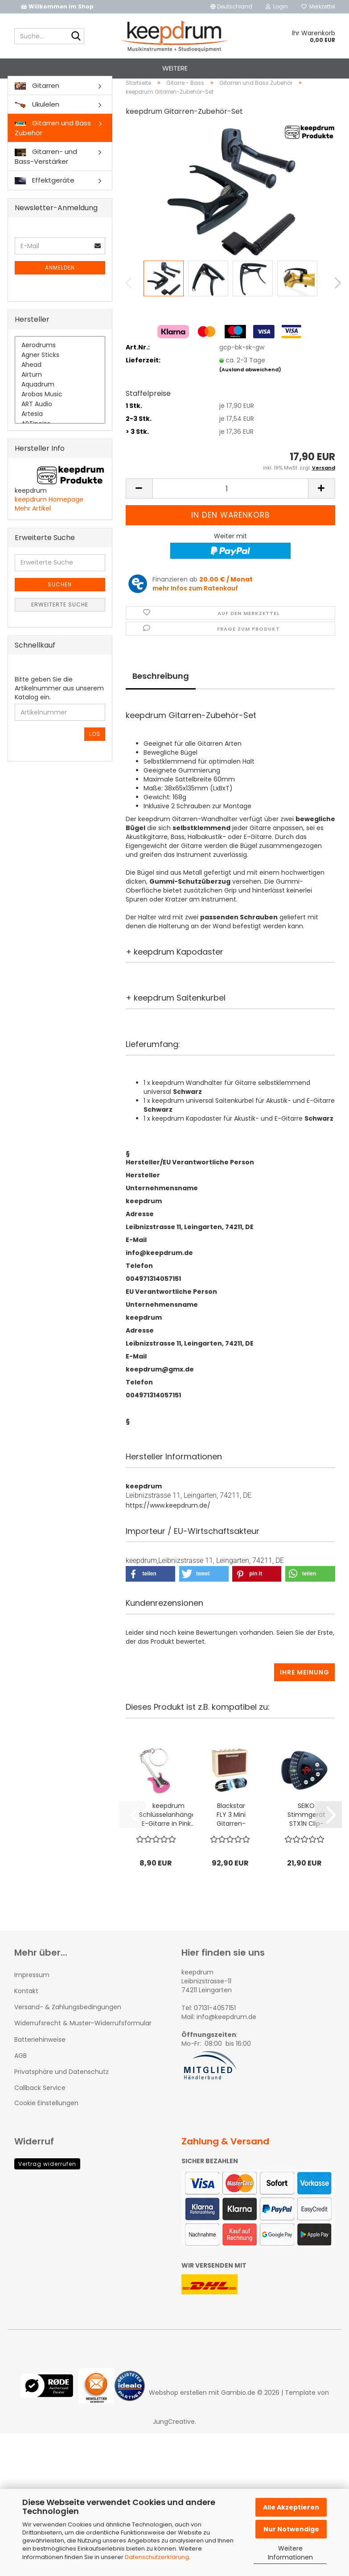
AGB (20, 2080)
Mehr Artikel (33, 532)
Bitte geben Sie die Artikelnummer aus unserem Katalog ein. (59, 713)
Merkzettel (318, 6)
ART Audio (60, 429)
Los (94, 759)
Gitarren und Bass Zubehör (53, 152)
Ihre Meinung (304, 1696)
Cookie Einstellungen (46, 2127)
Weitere (175, 68)
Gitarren (37, 110)
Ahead (60, 390)
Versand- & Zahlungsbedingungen (67, 2032)
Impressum (31, 1999)
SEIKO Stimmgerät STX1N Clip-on (306, 1839)
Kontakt (26, 2015)
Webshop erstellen (178, 2417)
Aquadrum (60, 410)
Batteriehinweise (40, 2064)
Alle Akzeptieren (291, 2507)
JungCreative (174, 2446)
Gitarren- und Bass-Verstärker (46, 181)
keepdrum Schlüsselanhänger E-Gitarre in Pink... (168, 1839)
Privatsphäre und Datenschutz (61, 2096)
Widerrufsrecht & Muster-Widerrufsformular (83, 2048)
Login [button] (277, 6)
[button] (231, 6)
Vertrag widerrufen (47, 2189)
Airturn (60, 400)
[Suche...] (75, 37)
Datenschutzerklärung (157, 2557)
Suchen (60, 609)
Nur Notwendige (291, 2529)
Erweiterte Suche (59, 629)
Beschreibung (160, 700)
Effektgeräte (44, 205)
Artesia (60, 439)
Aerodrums (60, 370)
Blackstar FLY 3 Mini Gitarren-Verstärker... (231, 1839)
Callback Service (40, 2112)
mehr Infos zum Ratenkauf (195, 612)
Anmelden (60, 292)
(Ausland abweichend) (250, 394)
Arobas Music (60, 419)
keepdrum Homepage (49, 523)
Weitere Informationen (290, 2553)
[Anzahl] (230, 513)
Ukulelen (37, 128)
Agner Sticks (60, 380)
